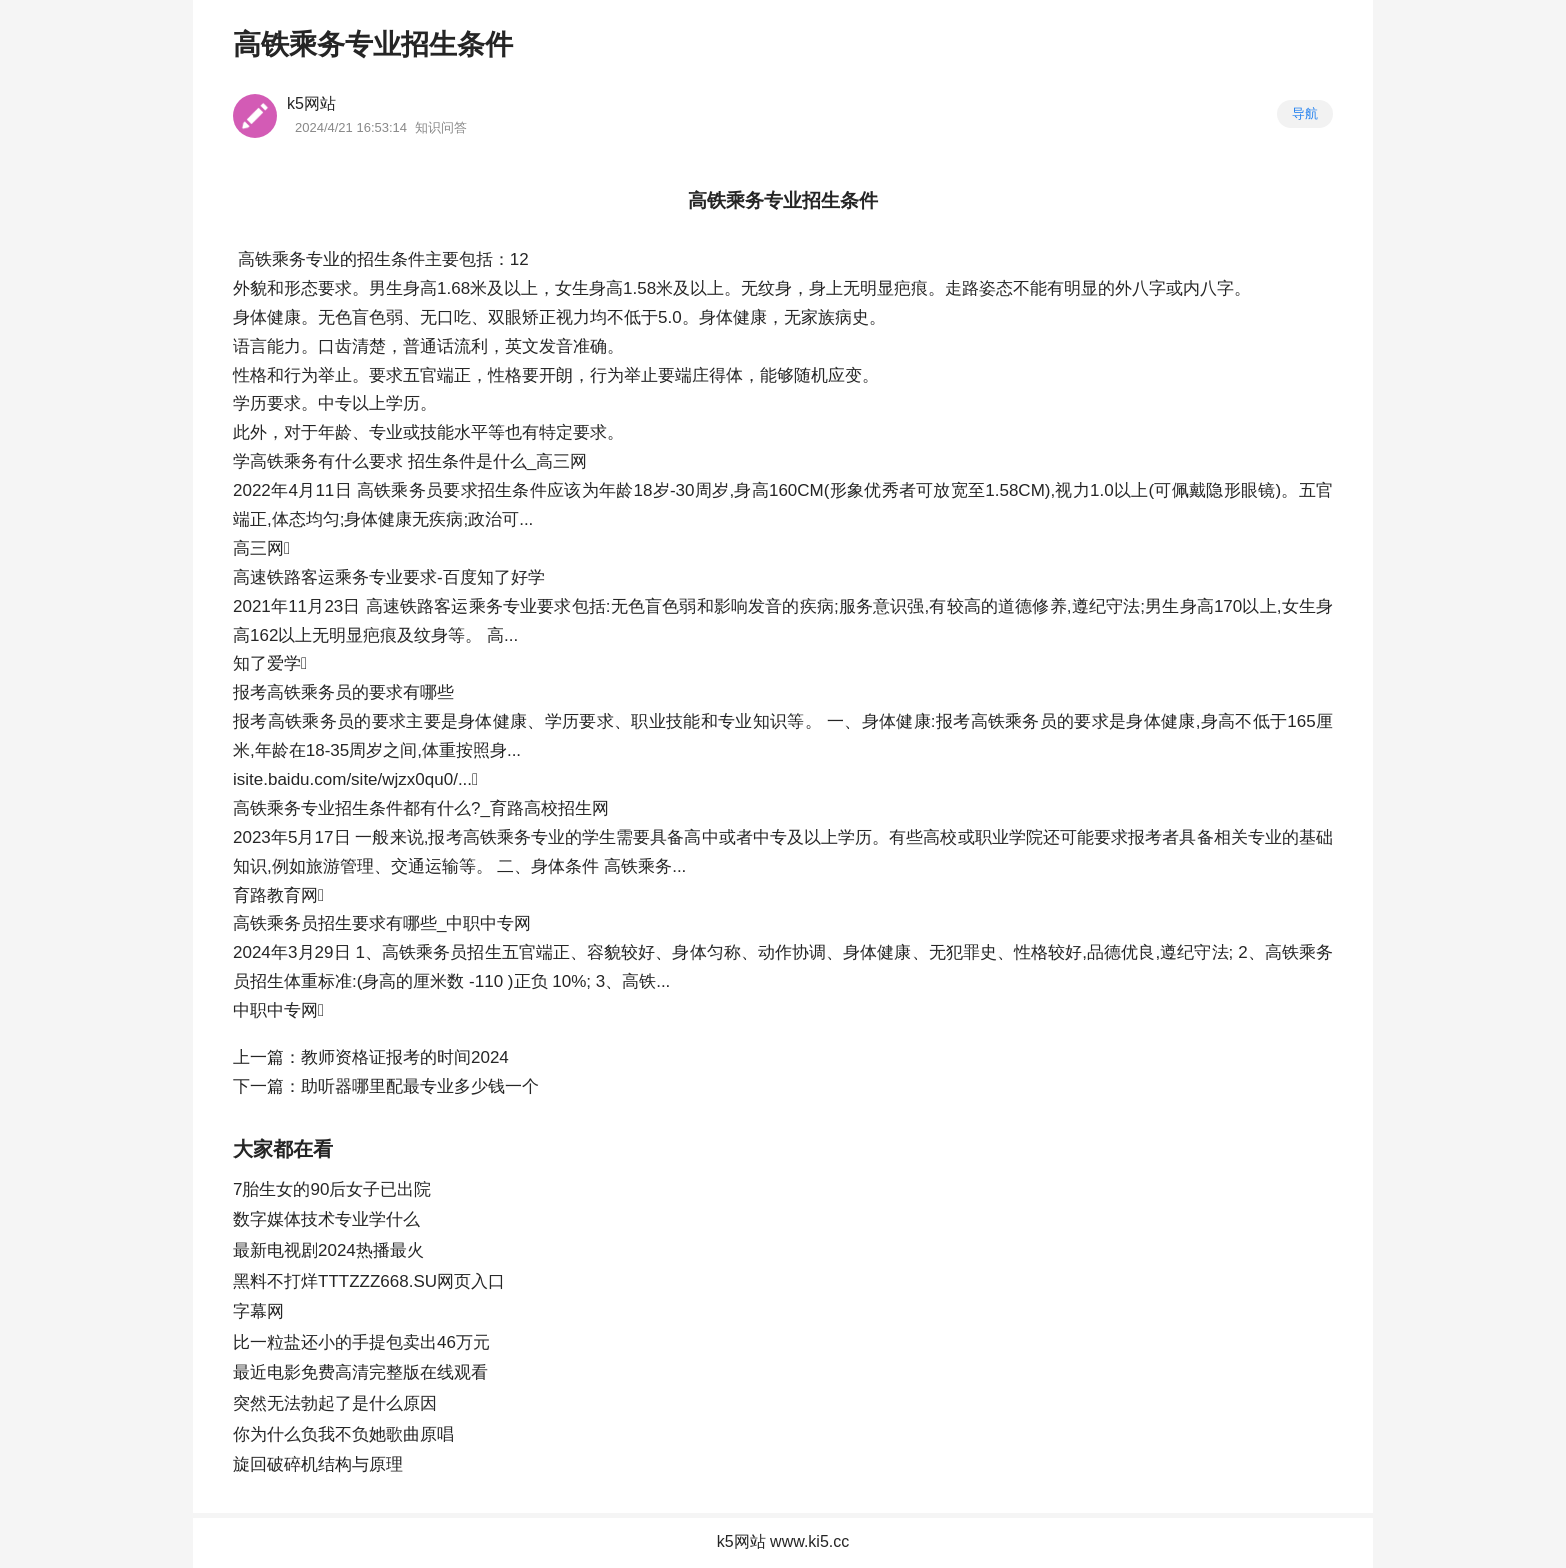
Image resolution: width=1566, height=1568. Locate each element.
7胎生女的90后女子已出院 (332, 1189)
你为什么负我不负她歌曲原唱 (343, 1434)
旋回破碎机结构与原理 (318, 1464)
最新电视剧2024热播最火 (328, 1250)
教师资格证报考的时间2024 (405, 1057)
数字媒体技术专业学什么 (326, 1219)
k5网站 (311, 103)
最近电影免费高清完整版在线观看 (360, 1372)
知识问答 (441, 127)
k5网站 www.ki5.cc (783, 1541)
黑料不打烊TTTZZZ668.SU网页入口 (369, 1281)
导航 (1305, 113)
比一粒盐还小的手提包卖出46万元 (361, 1342)
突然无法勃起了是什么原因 (335, 1403)
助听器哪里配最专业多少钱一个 (420, 1086)
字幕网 (258, 1311)
